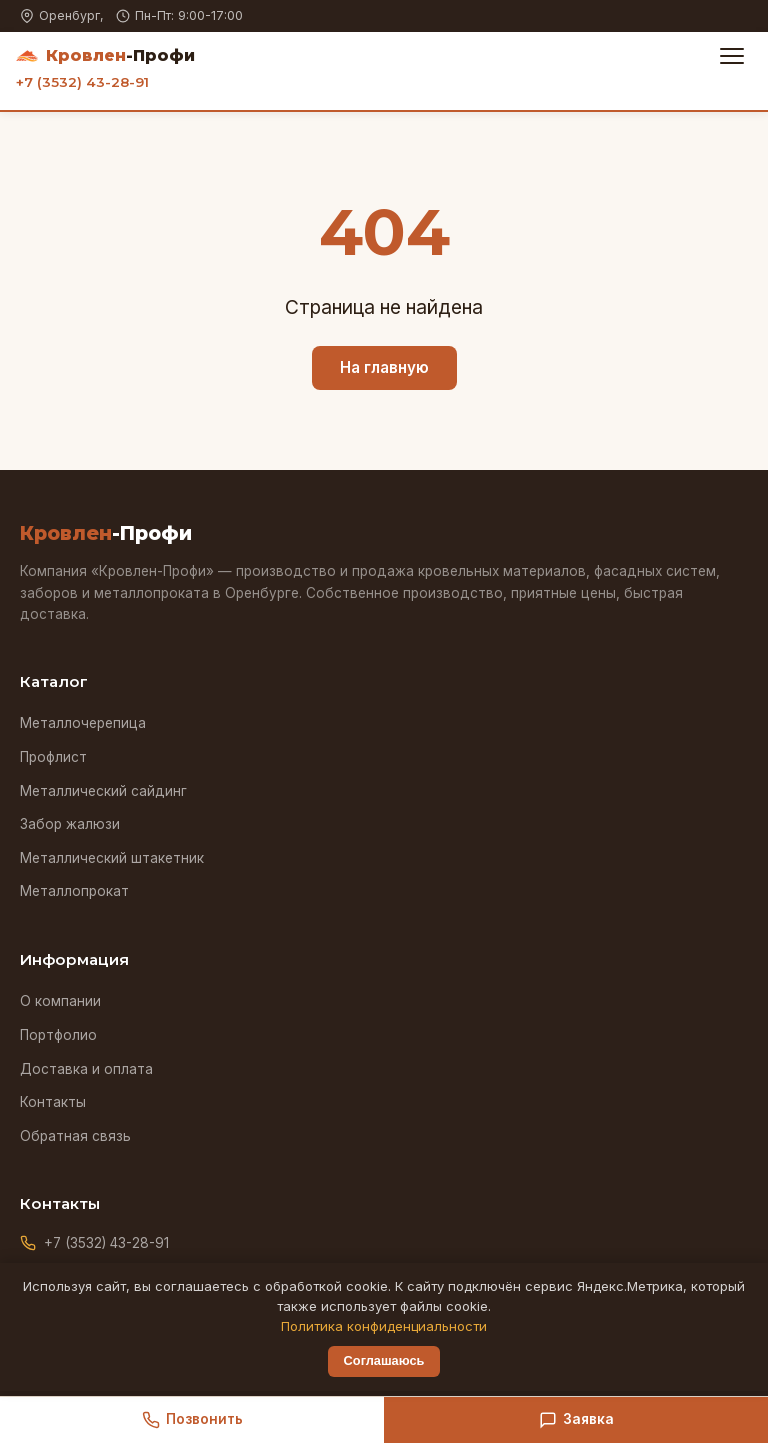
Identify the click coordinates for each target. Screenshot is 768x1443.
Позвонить (192, 1420)
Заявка (576, 1420)
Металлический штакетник (112, 858)
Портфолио (58, 1035)
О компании (60, 1001)
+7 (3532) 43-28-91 (82, 82)
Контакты (53, 1102)
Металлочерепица (83, 723)
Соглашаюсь (384, 1360)
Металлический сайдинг (103, 791)
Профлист (53, 757)
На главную (384, 367)
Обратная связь (75, 1136)
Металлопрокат (74, 891)
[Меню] (732, 56)
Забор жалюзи (70, 824)
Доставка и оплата (86, 1069)
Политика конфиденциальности (384, 1326)
